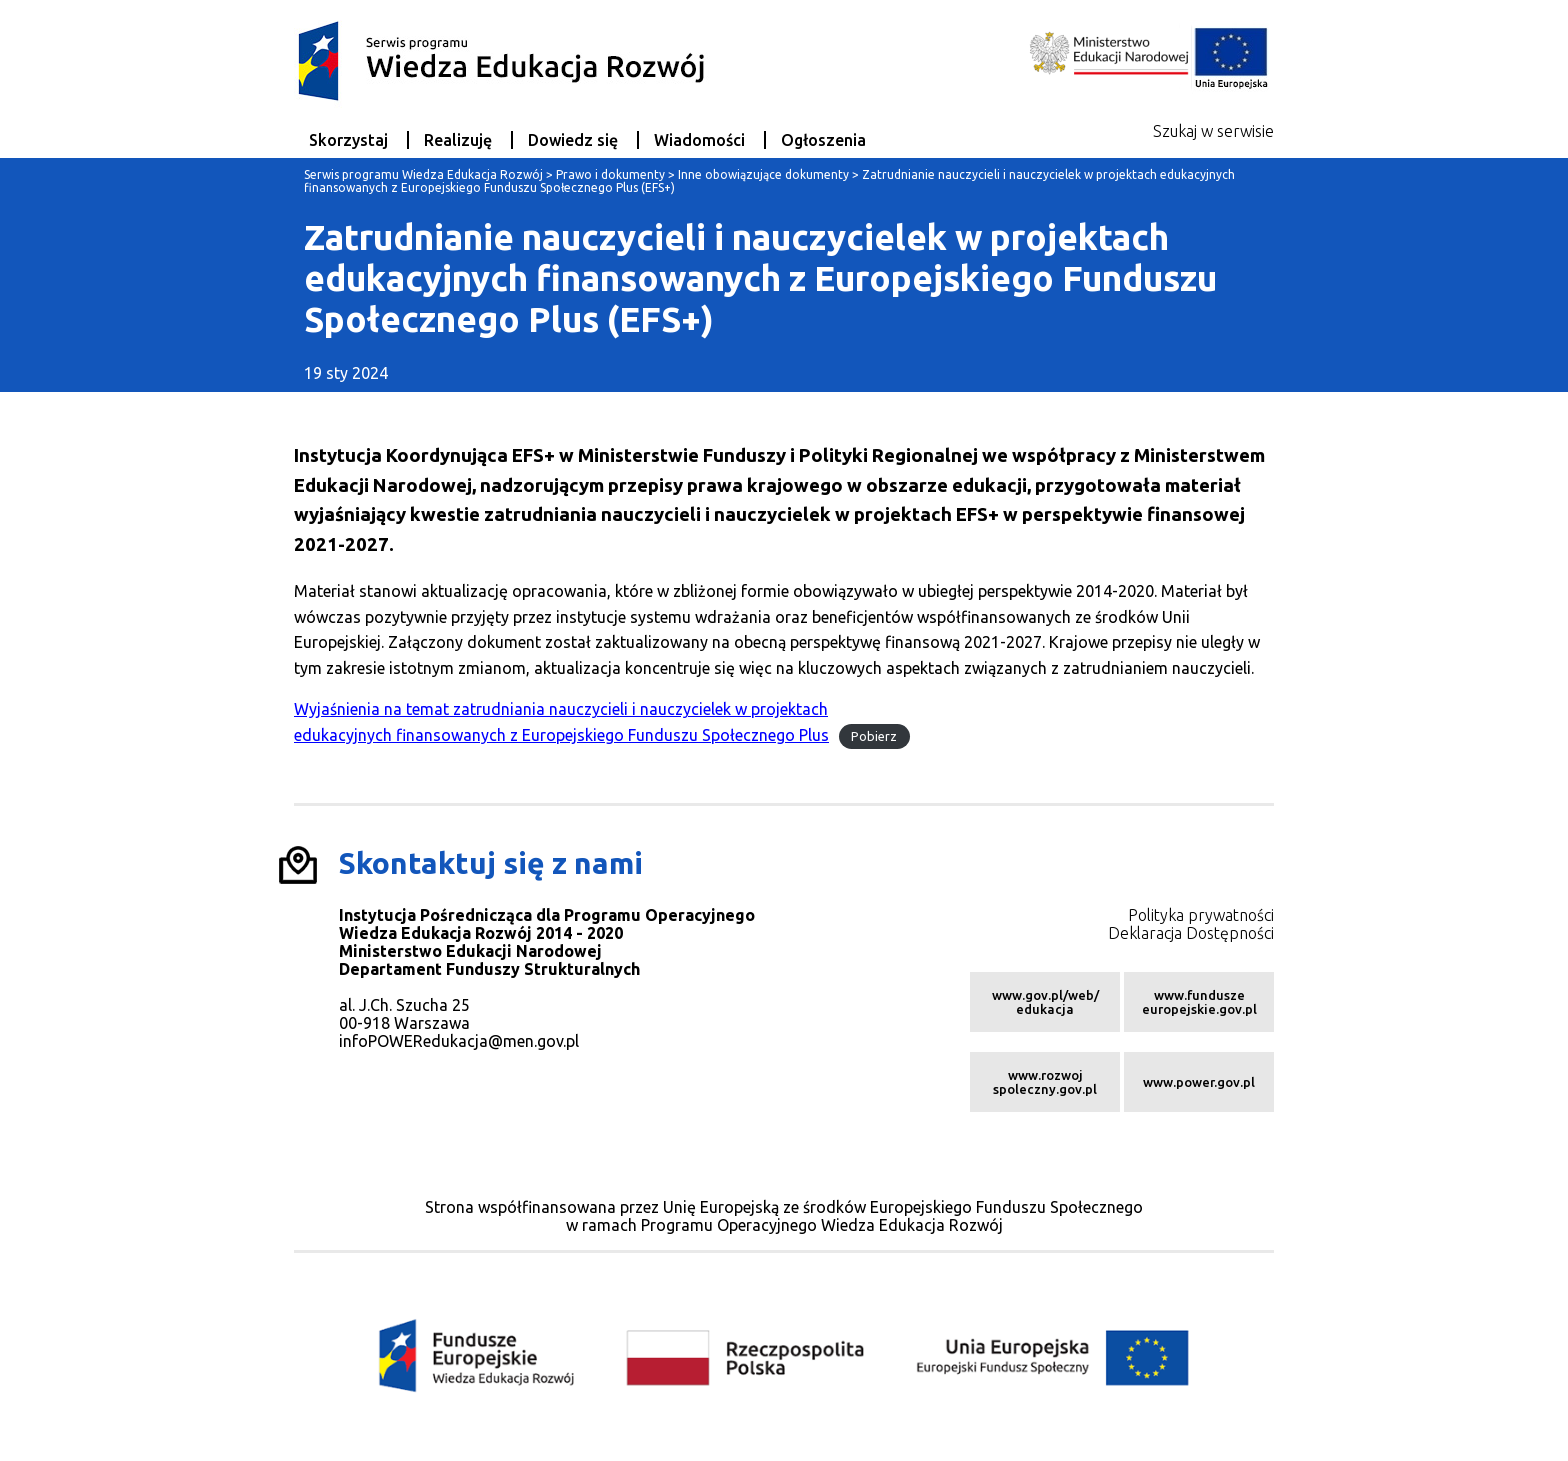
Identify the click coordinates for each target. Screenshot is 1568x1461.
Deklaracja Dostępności (1191, 933)
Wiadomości (699, 140)
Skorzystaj (348, 140)
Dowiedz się (573, 140)
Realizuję (458, 140)
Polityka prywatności (1201, 915)
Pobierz (874, 736)
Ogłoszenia (823, 140)
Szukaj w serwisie (1213, 131)
